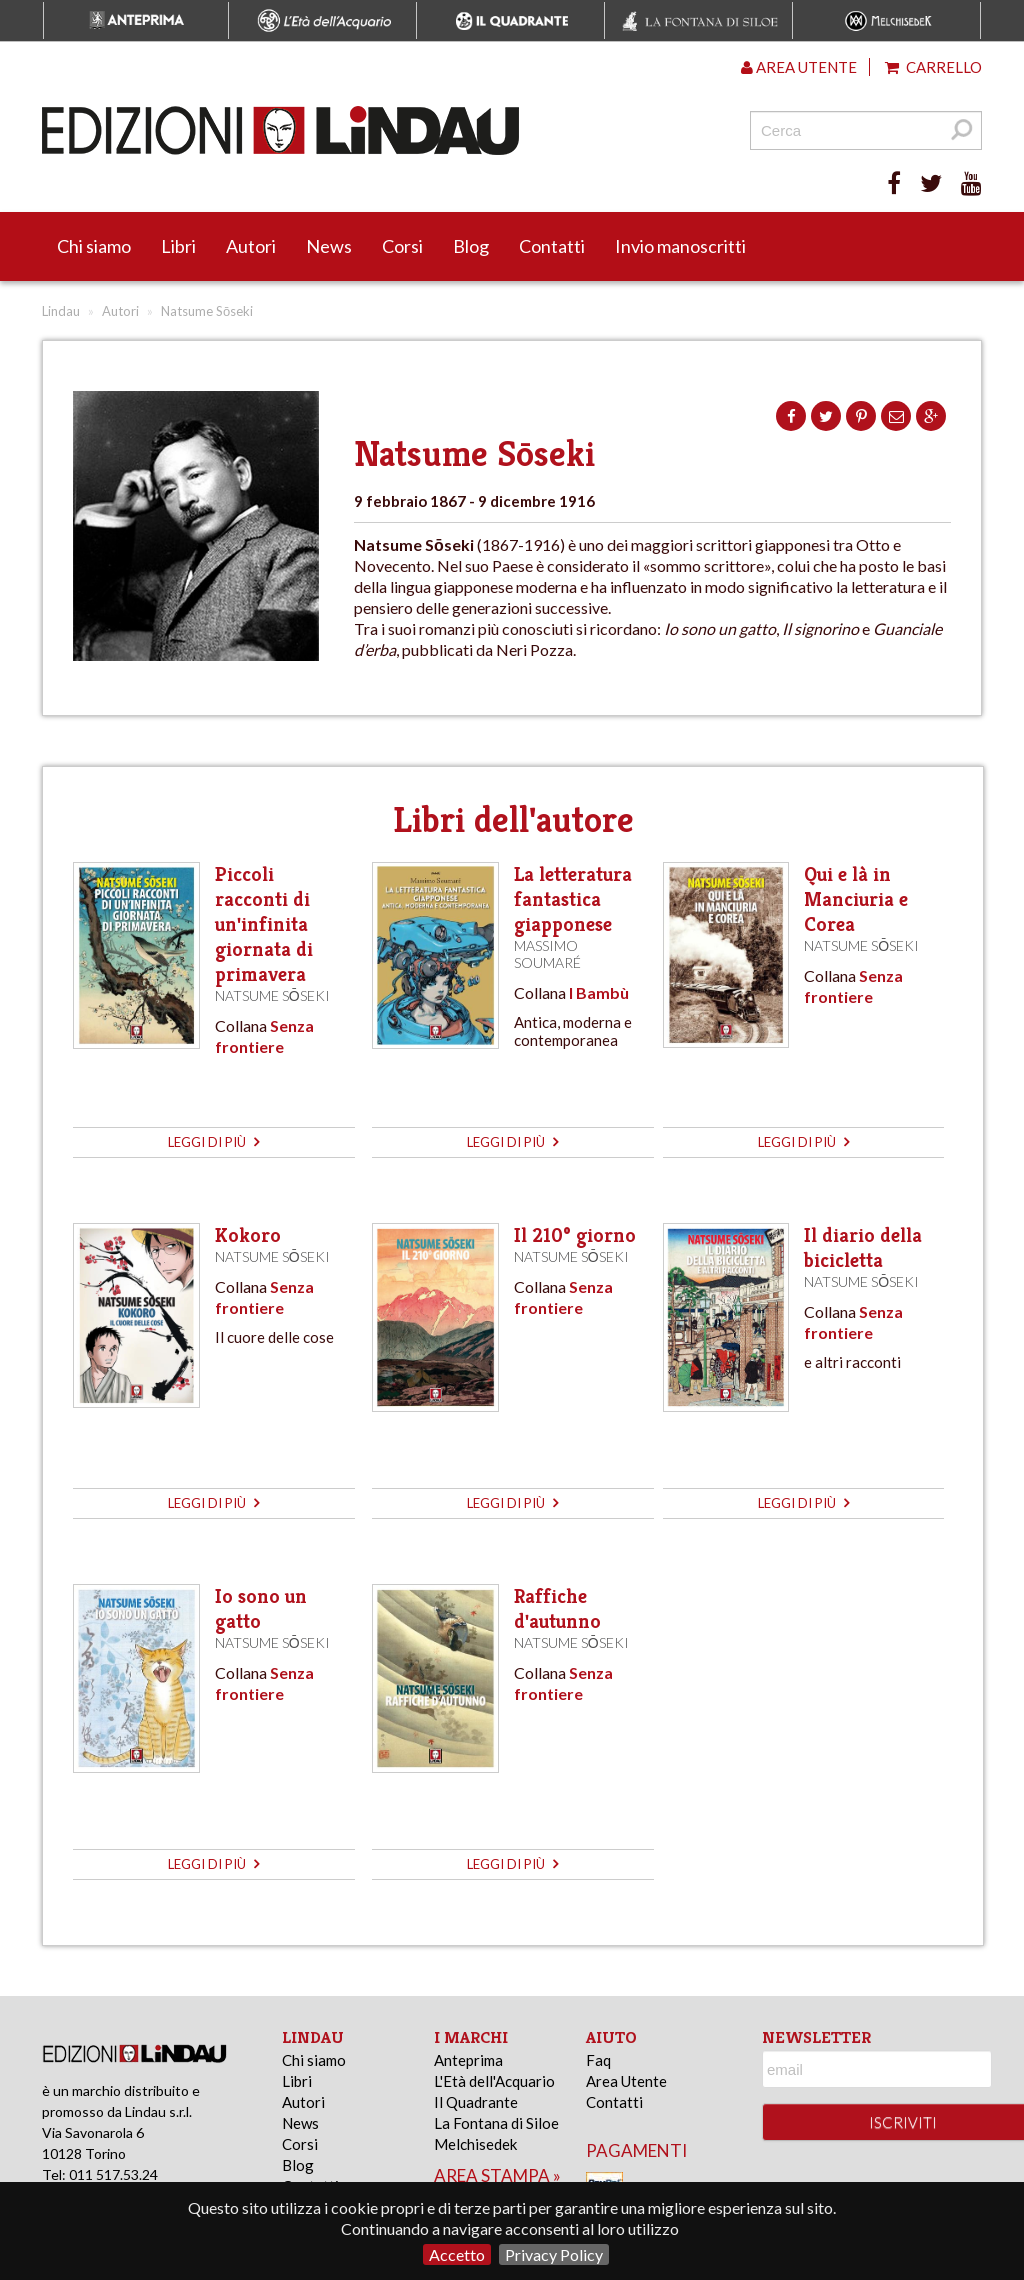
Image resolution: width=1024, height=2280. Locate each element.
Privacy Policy (554, 2254)
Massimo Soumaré (547, 954)
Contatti (552, 246)
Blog (471, 246)
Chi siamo (94, 246)
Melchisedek (475, 2144)
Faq (598, 2060)
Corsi (402, 246)
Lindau (61, 311)
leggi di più (213, 1142)
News (329, 246)
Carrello (933, 67)
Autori (251, 246)
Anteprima (468, 2060)
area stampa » (497, 2175)
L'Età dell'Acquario (494, 2081)
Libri (178, 246)
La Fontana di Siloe (496, 2123)
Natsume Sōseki (272, 995)
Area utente (799, 67)
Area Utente (626, 2081)
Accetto (457, 2254)
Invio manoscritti (680, 246)
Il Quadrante (476, 2102)
